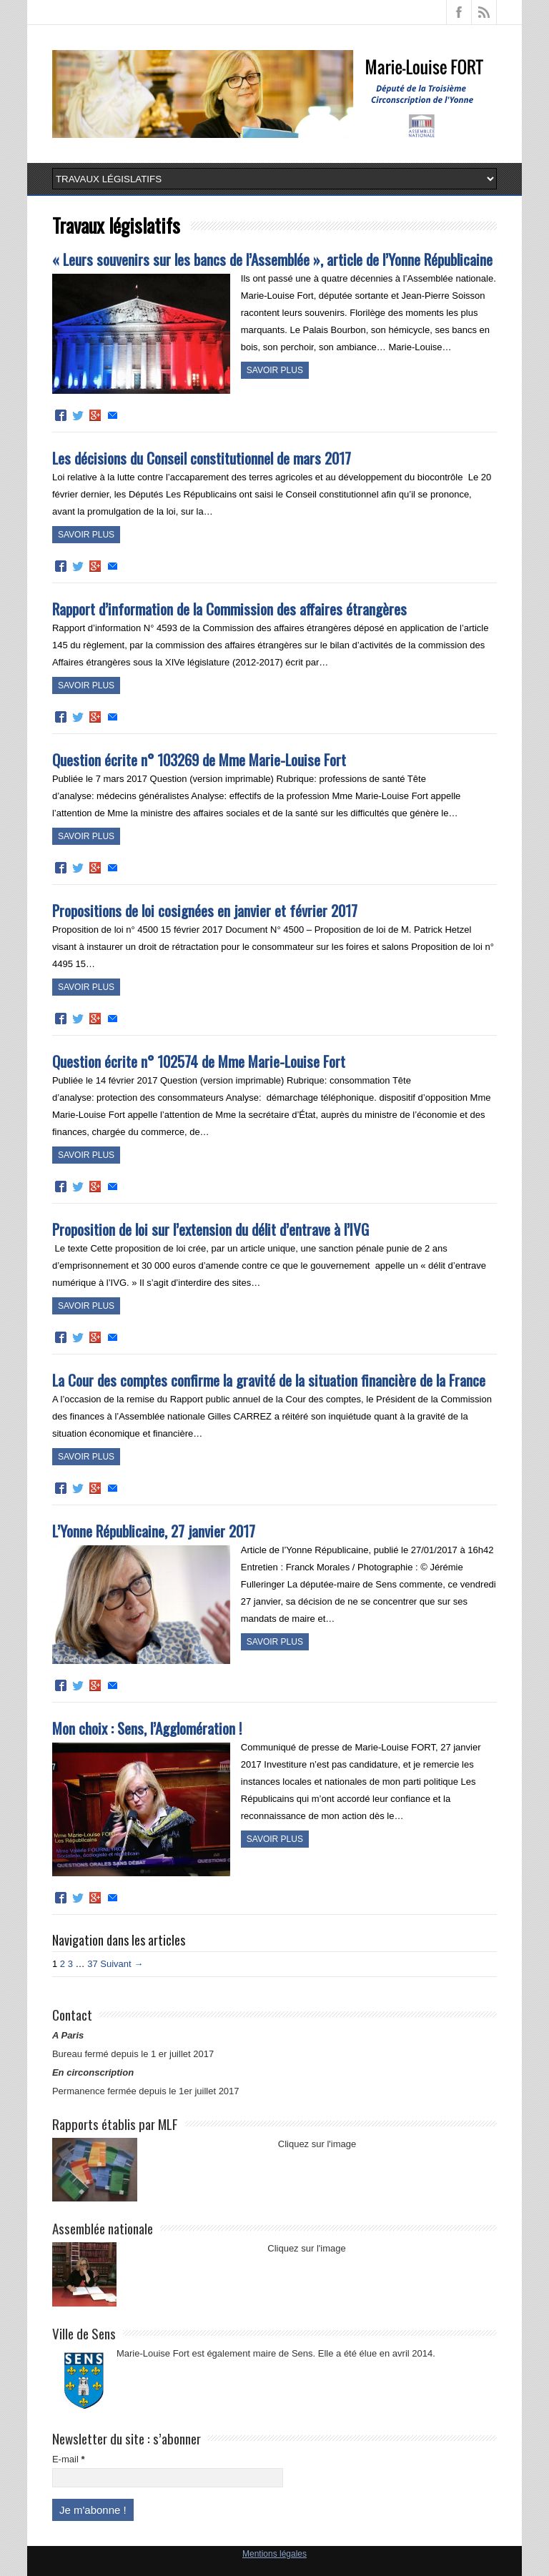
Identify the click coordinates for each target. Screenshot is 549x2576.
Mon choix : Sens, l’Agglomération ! (147, 1728)
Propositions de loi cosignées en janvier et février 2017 (204, 910)
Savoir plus (275, 370)
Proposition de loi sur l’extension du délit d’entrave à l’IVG (210, 1229)
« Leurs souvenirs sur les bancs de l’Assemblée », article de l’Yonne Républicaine (272, 259)
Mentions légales (274, 2554)
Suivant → (121, 1963)
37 (92, 1963)
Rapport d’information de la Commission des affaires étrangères (229, 609)
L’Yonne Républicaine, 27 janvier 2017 (153, 1531)
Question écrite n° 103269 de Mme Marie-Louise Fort (199, 759)
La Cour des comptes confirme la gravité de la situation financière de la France (268, 1380)
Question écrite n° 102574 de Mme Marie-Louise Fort (198, 1061)
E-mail (68, 2459)
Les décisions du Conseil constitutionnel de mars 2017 (201, 458)
